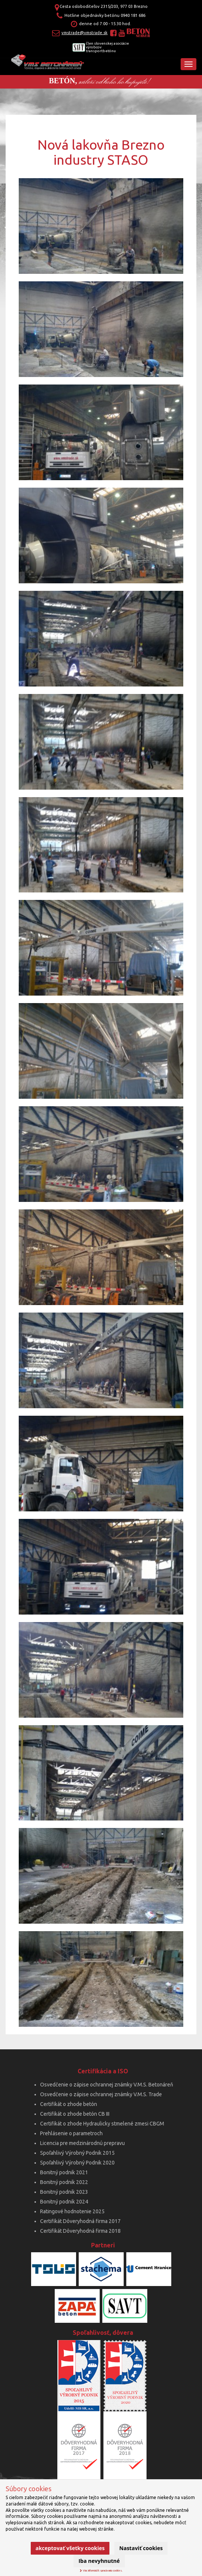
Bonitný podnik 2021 (64, 2172)
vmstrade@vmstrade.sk (84, 32)
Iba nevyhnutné (99, 2560)
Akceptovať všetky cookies (70, 2548)
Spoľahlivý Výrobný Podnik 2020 (77, 2163)
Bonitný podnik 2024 (64, 2202)
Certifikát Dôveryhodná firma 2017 (80, 2221)
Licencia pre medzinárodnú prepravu (82, 2143)
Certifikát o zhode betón (68, 2104)
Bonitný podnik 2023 (64, 2192)
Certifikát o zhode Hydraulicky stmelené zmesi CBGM (102, 2124)
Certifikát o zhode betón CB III (74, 2114)
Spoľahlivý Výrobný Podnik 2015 (77, 2153)
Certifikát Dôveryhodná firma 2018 (80, 2231)
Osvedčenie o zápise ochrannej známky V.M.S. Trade (101, 2094)
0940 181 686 (133, 15)
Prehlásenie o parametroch (71, 2133)
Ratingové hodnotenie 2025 (72, 2211)
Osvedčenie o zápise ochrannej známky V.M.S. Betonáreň (106, 2085)
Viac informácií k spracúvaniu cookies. (101, 2570)
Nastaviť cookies (141, 2548)
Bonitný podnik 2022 (64, 2182)
